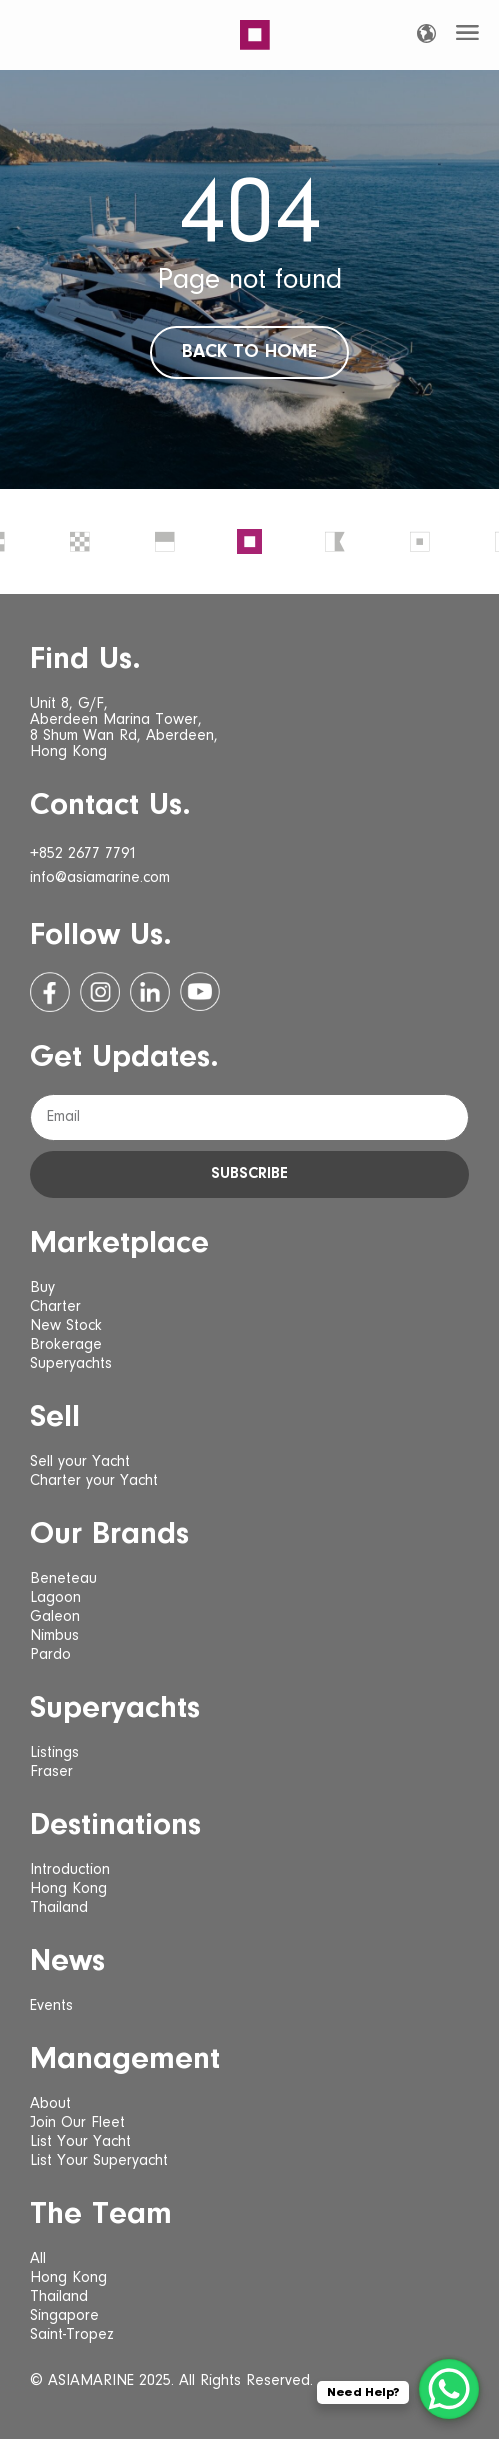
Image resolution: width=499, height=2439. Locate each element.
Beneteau (63, 1579)
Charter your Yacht (94, 1481)
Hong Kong (68, 1889)
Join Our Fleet (77, 2123)
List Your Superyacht (99, 2161)
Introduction (70, 1870)
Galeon (55, 1617)
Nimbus (54, 1636)
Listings (54, 1753)
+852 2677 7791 (83, 854)
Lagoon (55, 1598)
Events (51, 2006)
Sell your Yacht (80, 1462)
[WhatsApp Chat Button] (449, 2389)
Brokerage (66, 1345)
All (38, 2259)
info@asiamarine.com (100, 878)
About (50, 2104)
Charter (55, 1307)
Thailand (59, 1908)
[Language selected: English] (426, 33)
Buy (42, 1288)
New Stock (66, 1326)
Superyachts (71, 1364)
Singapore (64, 2316)
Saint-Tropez (72, 2335)
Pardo (50, 1655)
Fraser (51, 1772)
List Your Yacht (80, 2142)
